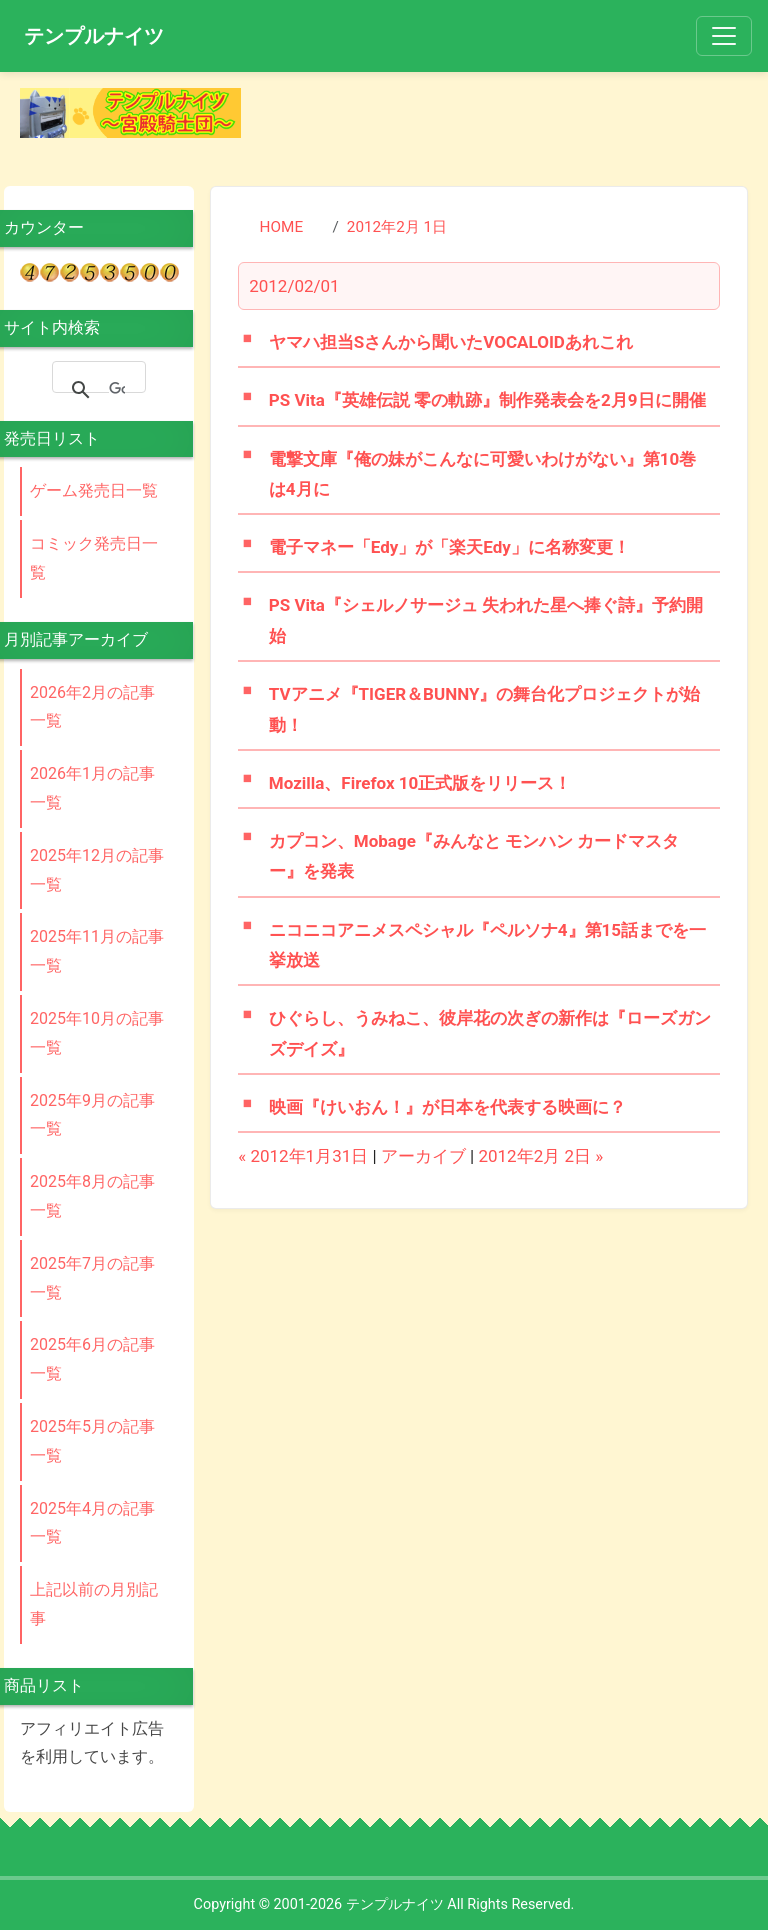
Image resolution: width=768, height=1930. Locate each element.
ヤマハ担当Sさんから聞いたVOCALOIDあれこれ (451, 342)
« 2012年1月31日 (303, 1156)
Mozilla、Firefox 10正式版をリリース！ (420, 783)
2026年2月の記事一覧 (92, 707)
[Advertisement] (511, 118)
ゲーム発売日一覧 (94, 490)
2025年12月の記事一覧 (97, 870)
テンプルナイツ (94, 36)
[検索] (117, 390)
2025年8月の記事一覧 (92, 1196)
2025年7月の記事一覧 (92, 1278)
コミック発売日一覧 (94, 558)
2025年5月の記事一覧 (92, 1441)
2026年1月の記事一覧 (92, 788)
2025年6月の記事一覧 (92, 1359)
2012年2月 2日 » (540, 1156)
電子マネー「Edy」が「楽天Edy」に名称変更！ (449, 547)
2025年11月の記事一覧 (97, 951)
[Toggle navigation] (724, 36)
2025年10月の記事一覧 (97, 1033)
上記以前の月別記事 (94, 1604)
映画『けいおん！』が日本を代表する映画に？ (447, 1107)
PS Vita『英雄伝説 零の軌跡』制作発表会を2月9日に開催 (487, 400)
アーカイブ (423, 1156)
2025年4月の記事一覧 (92, 1523)
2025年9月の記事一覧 (92, 1115)
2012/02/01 (294, 286)
